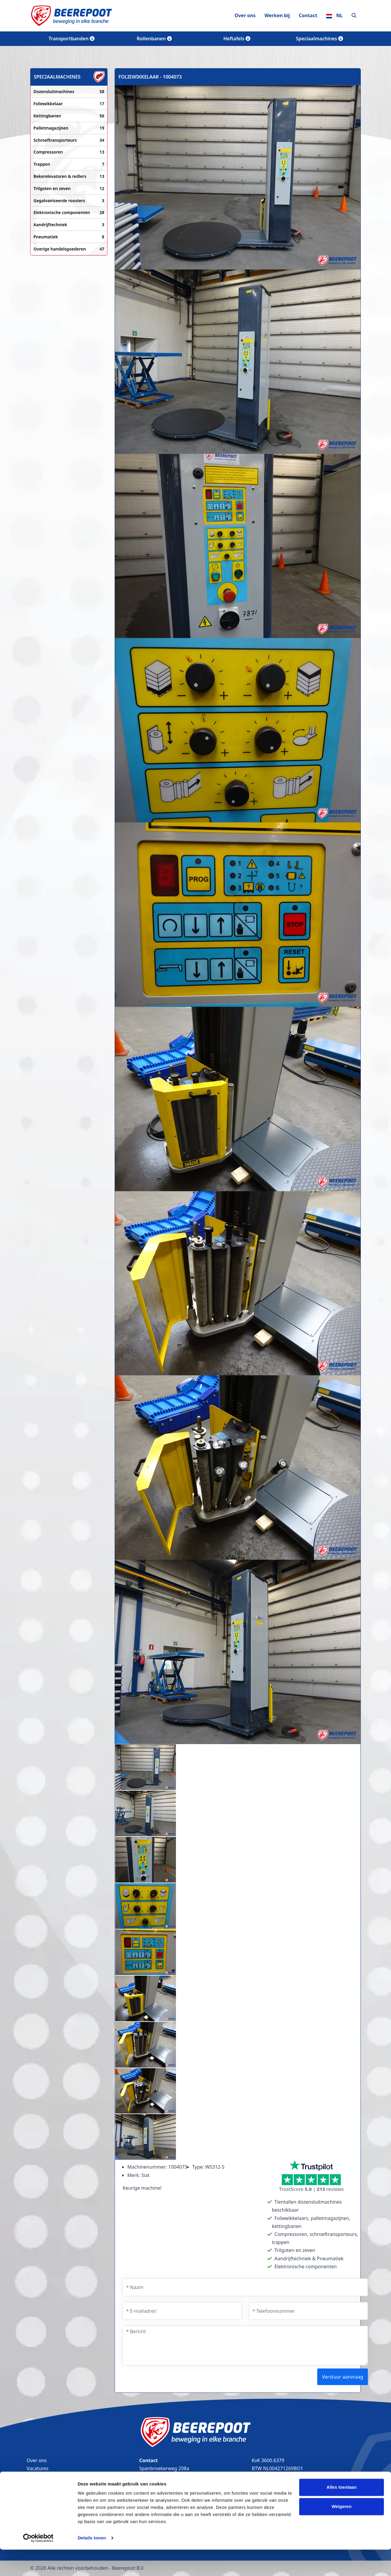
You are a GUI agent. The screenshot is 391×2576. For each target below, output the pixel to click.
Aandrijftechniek (68, 224)
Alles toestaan (341, 2513)
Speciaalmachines (319, 38)
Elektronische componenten (68, 212)
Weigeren (341, 2532)
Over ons (245, 15)
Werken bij (277, 15)
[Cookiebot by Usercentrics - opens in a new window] (38, 2564)
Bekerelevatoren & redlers (68, 176)
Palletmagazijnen (68, 128)
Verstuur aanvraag (342, 2377)
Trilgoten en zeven (68, 188)
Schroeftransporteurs (68, 140)
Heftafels (236, 38)
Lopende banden (45, 2492)
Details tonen (92, 2564)
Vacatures (38, 2468)
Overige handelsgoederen (68, 249)
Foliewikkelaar (68, 103)
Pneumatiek (68, 236)
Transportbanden (71, 38)
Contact (308, 15)
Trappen (68, 164)
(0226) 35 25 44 (159, 2484)
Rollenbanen (154, 38)
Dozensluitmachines (68, 91)
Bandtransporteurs (48, 2476)
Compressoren (68, 152)
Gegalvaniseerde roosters (68, 200)
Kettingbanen (68, 115)
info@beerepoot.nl (163, 2492)
